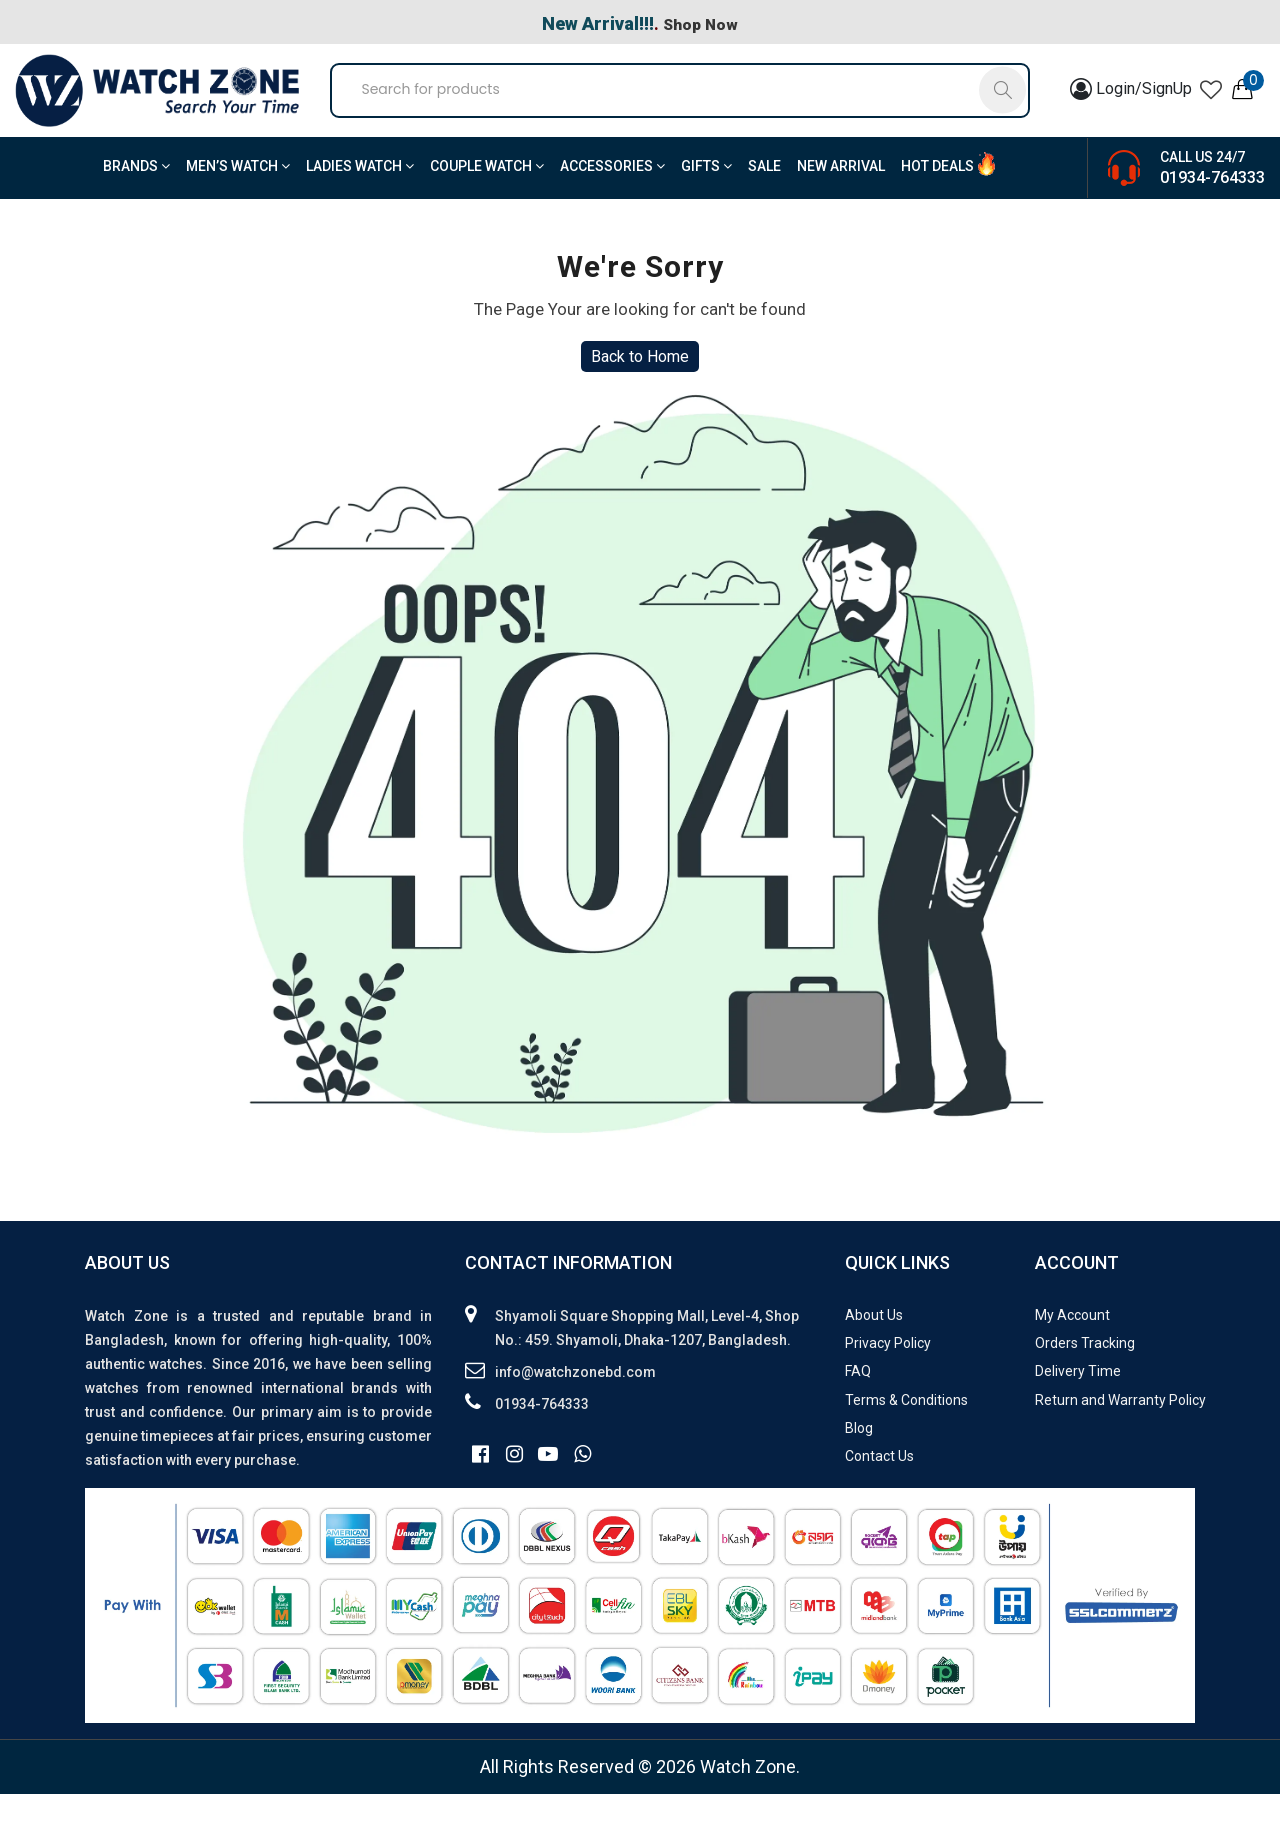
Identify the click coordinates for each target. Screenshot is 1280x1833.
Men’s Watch (238, 206)
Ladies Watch (360, 206)
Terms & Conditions (906, 1439)
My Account (1072, 1354)
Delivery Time (1078, 1411)
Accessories (612, 206)
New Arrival (841, 206)
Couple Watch (487, 206)
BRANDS (136, 206)
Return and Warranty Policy (1120, 1439)
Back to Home (640, 396)
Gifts (706, 206)
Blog (859, 1467)
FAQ (858, 1411)
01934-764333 (1212, 216)
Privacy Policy (888, 1383)
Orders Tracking (1085, 1383)
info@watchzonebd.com (575, 1411)
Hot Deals (937, 206)
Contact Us (879, 1496)
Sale (764, 206)
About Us (874, 1354)
